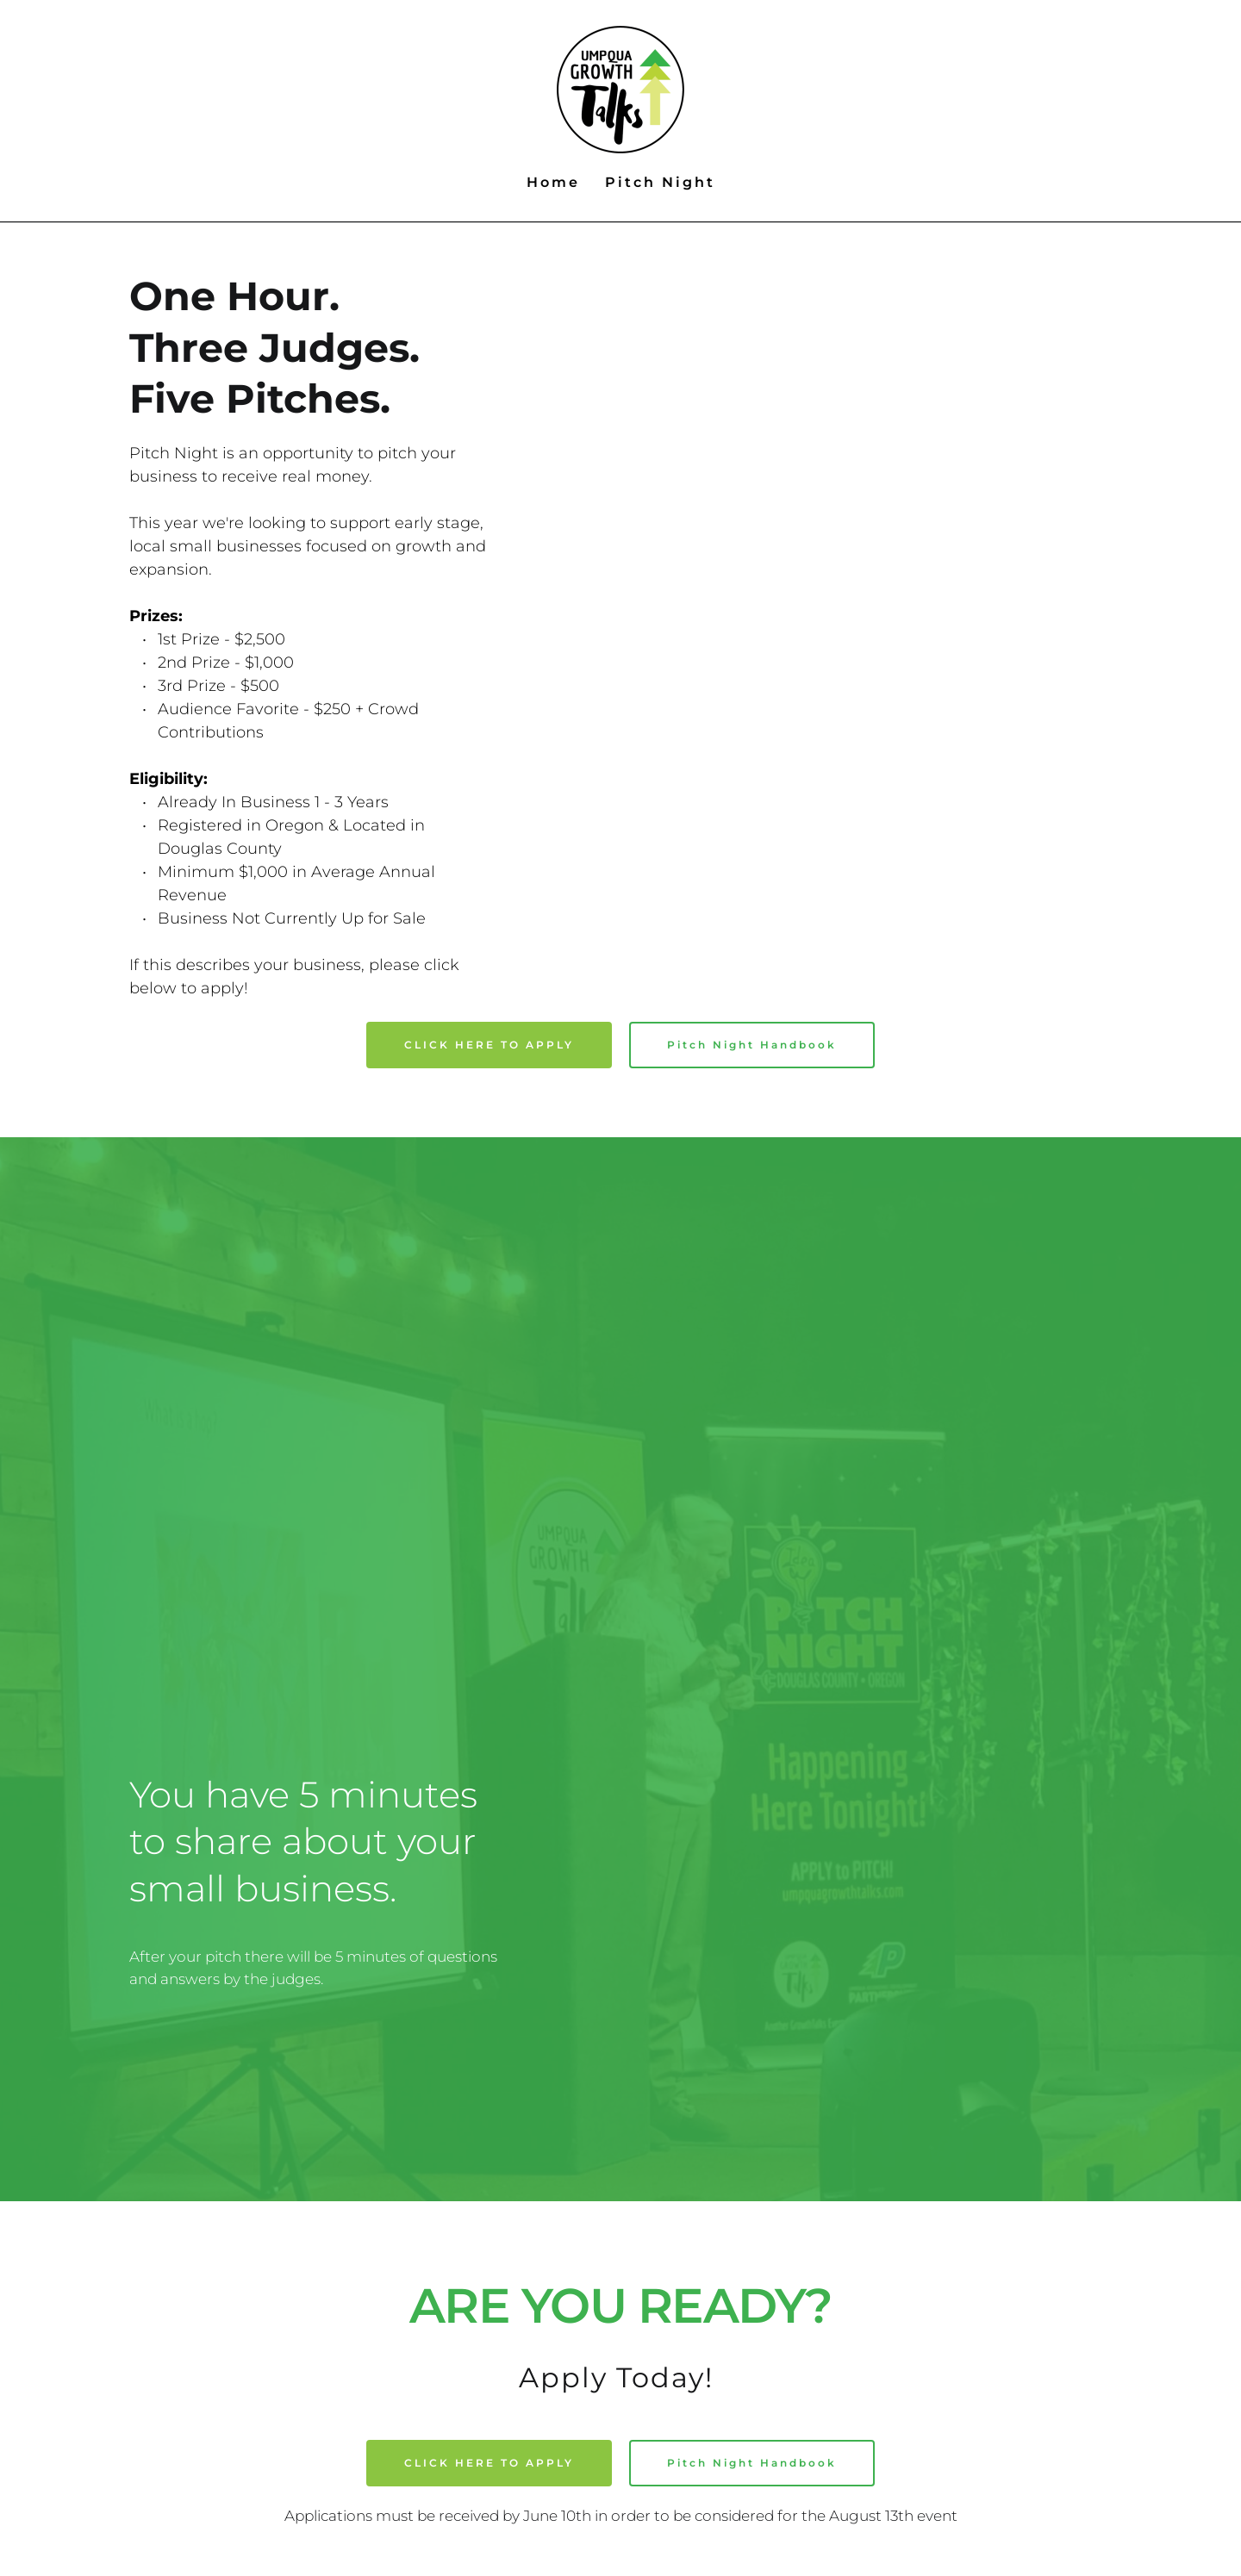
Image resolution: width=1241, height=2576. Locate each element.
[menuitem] (553, 183)
